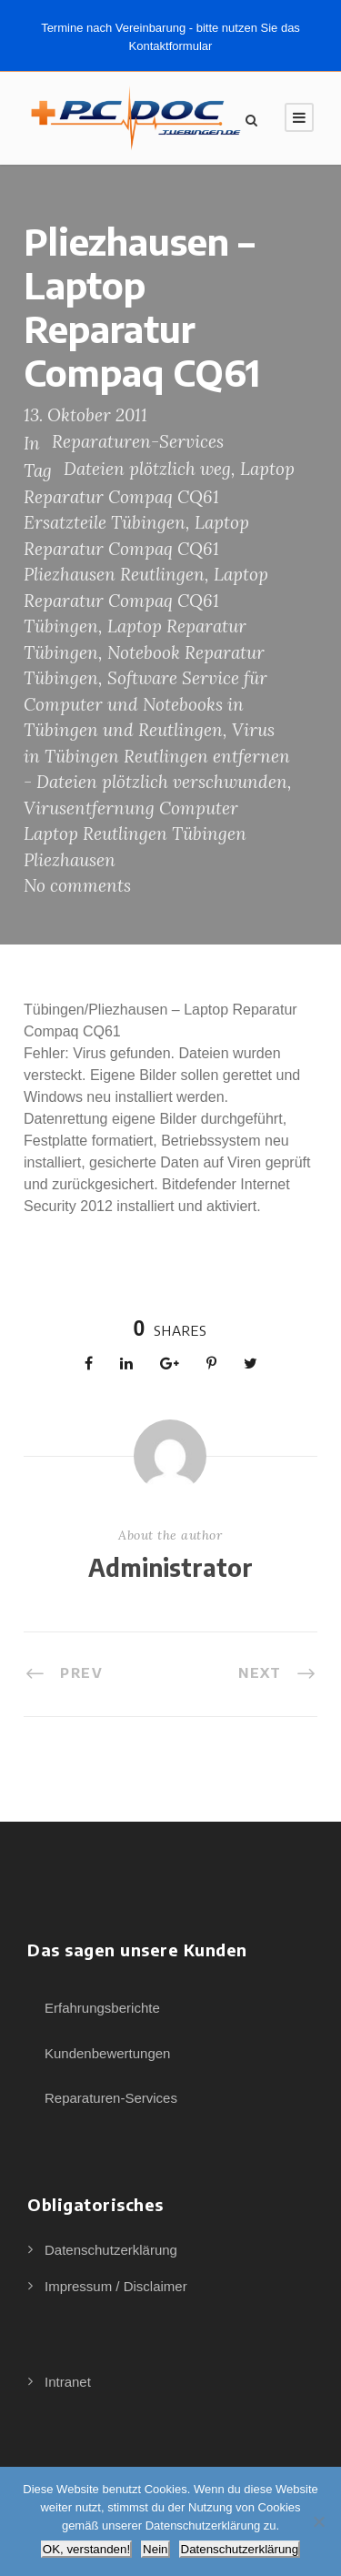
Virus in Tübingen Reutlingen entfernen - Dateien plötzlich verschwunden (157, 756)
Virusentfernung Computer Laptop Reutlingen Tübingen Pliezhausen (135, 834)
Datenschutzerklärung (111, 2250)
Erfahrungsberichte (102, 2007)
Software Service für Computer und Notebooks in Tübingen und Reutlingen (145, 704)
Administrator (170, 1567)
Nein (155, 2549)
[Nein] (318, 2521)
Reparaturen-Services (138, 441)
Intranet (68, 2381)
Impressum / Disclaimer (116, 2286)
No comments (77, 885)
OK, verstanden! (86, 2549)
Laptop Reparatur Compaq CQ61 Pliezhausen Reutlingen (136, 548)
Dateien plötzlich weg (147, 469)
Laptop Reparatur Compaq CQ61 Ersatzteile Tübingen (159, 495)
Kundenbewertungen (107, 2053)
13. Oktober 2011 (85, 415)
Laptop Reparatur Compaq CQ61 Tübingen (146, 600)
